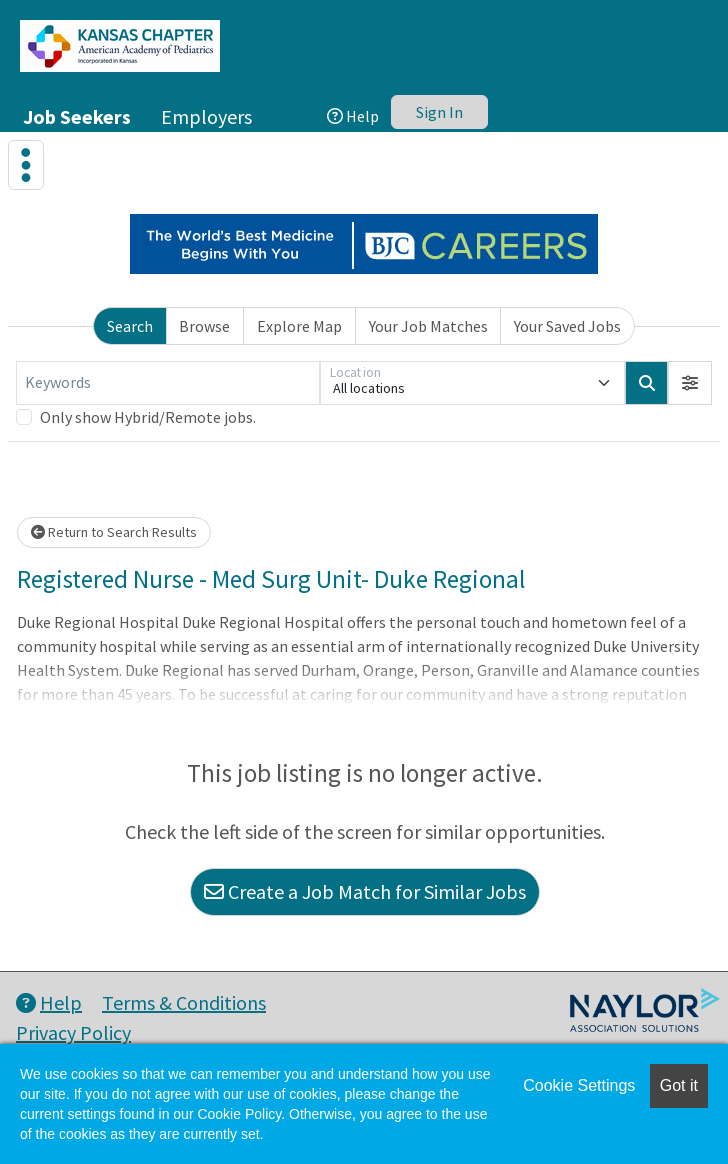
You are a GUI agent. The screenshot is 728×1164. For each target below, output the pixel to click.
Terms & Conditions (184, 1002)
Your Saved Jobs (567, 326)
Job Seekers (77, 116)
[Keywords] (168, 383)
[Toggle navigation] (26, 165)
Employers (206, 116)
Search (130, 326)
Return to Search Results (114, 532)
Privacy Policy (73, 1032)
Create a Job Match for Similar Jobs (365, 891)
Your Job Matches (428, 326)
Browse (204, 326)
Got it (679, 1085)
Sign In (439, 112)
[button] (690, 383)
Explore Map (299, 326)
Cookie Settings (579, 1085)
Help (353, 116)
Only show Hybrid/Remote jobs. (148, 417)
